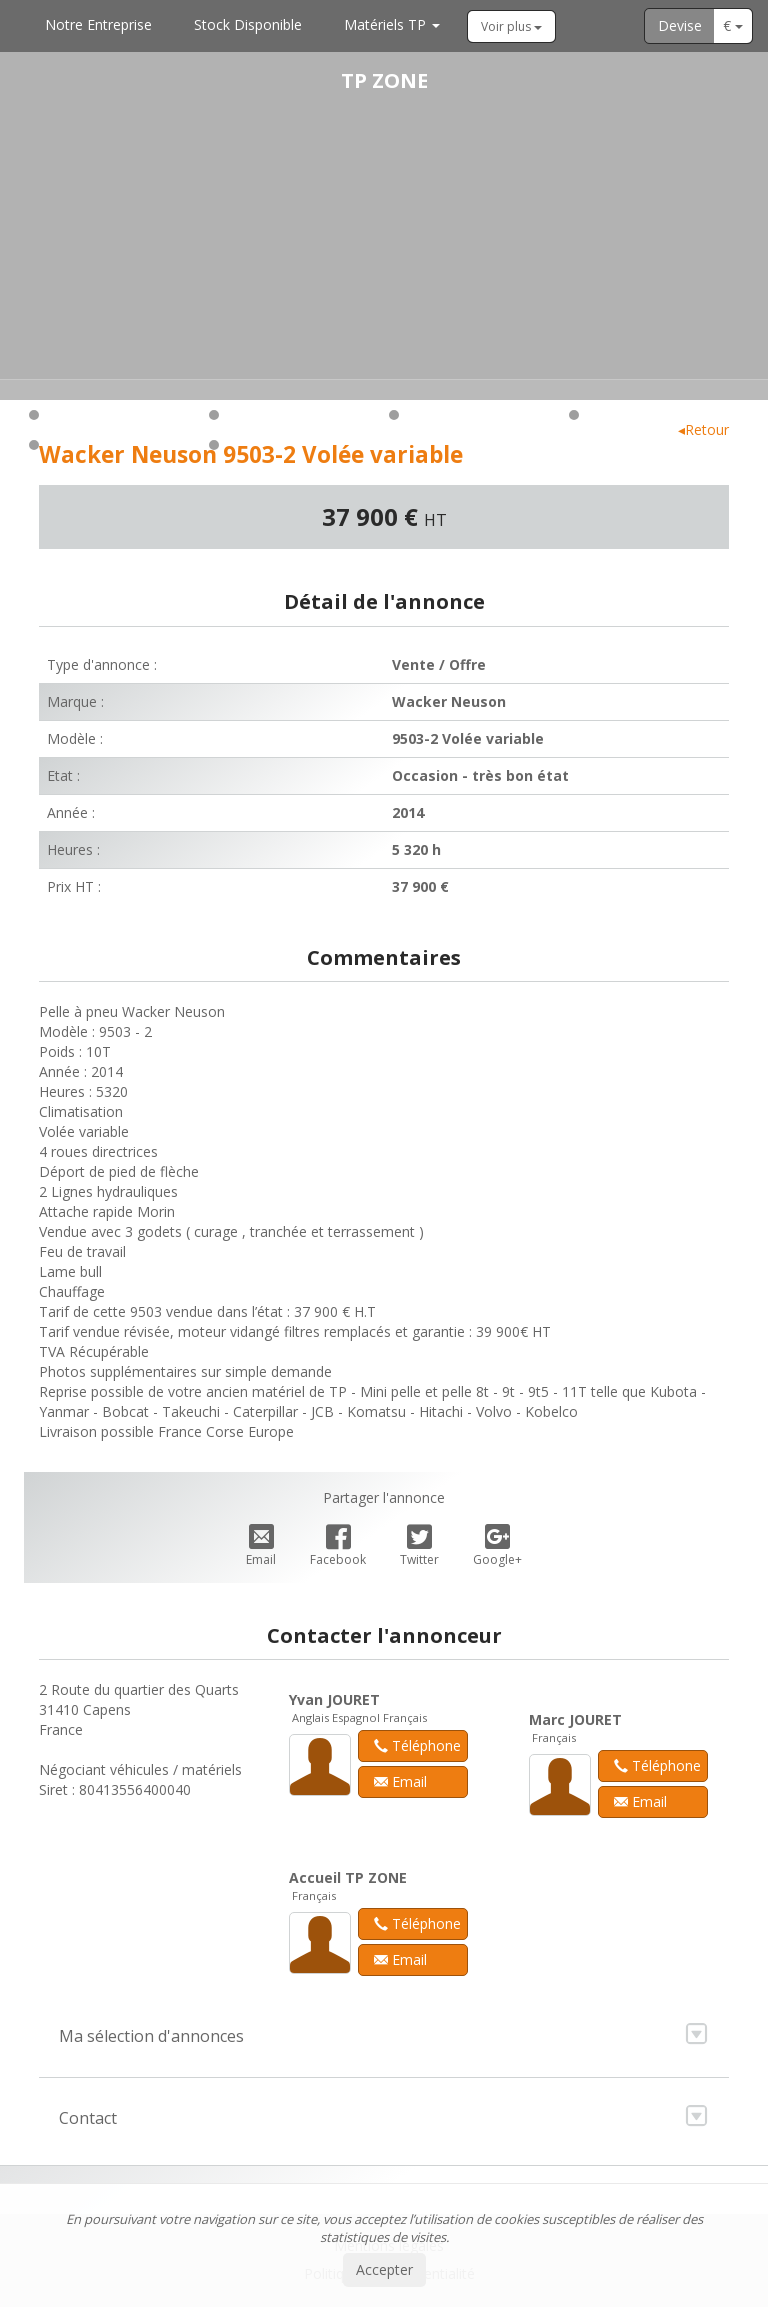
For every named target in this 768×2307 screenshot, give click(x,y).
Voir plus (511, 26)
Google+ (497, 1546)
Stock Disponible (248, 24)
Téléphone (417, 1745)
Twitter (419, 1546)
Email (261, 1546)
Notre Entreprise (98, 24)
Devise (680, 25)
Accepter (384, 2269)
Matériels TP (392, 24)
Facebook (338, 1546)
